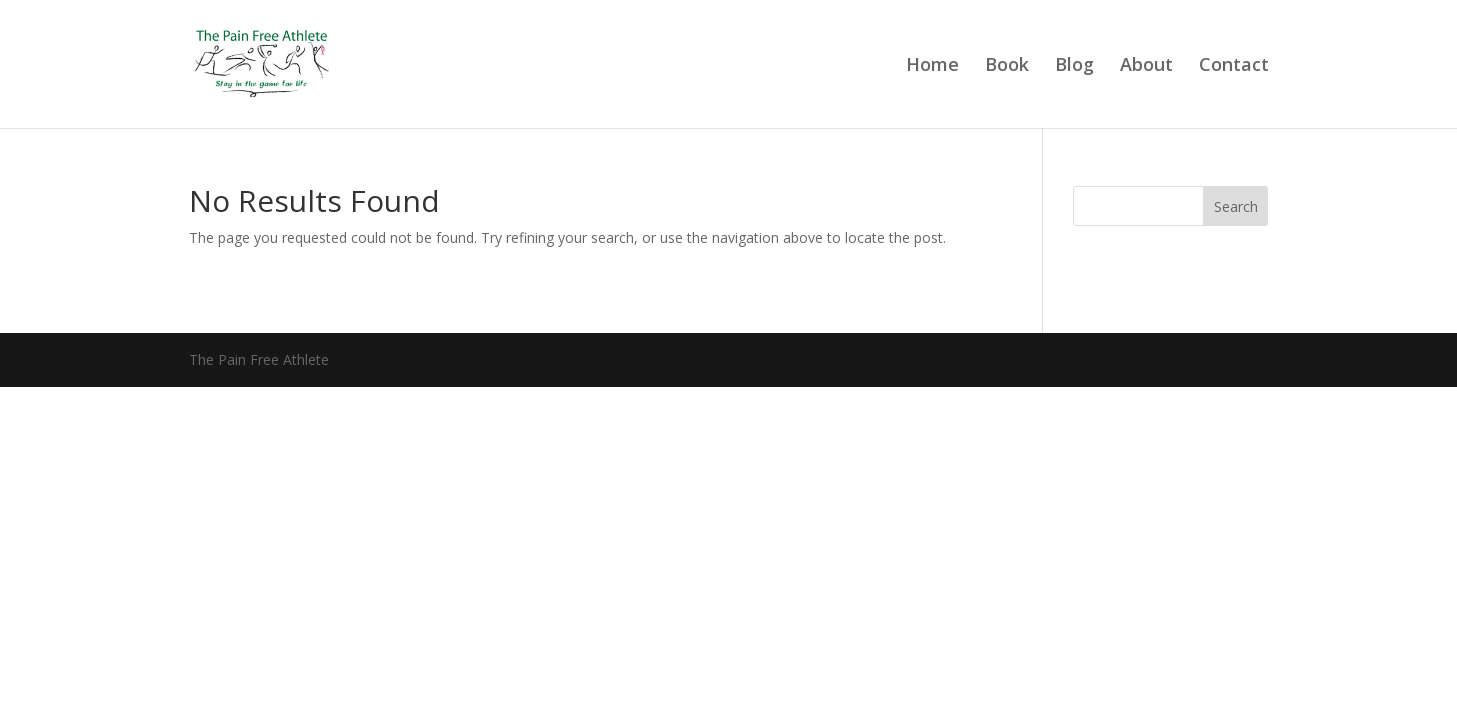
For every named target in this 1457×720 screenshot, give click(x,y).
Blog (1074, 66)
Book (1007, 66)
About (1146, 66)
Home (932, 66)
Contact (1234, 66)
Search (1236, 206)
